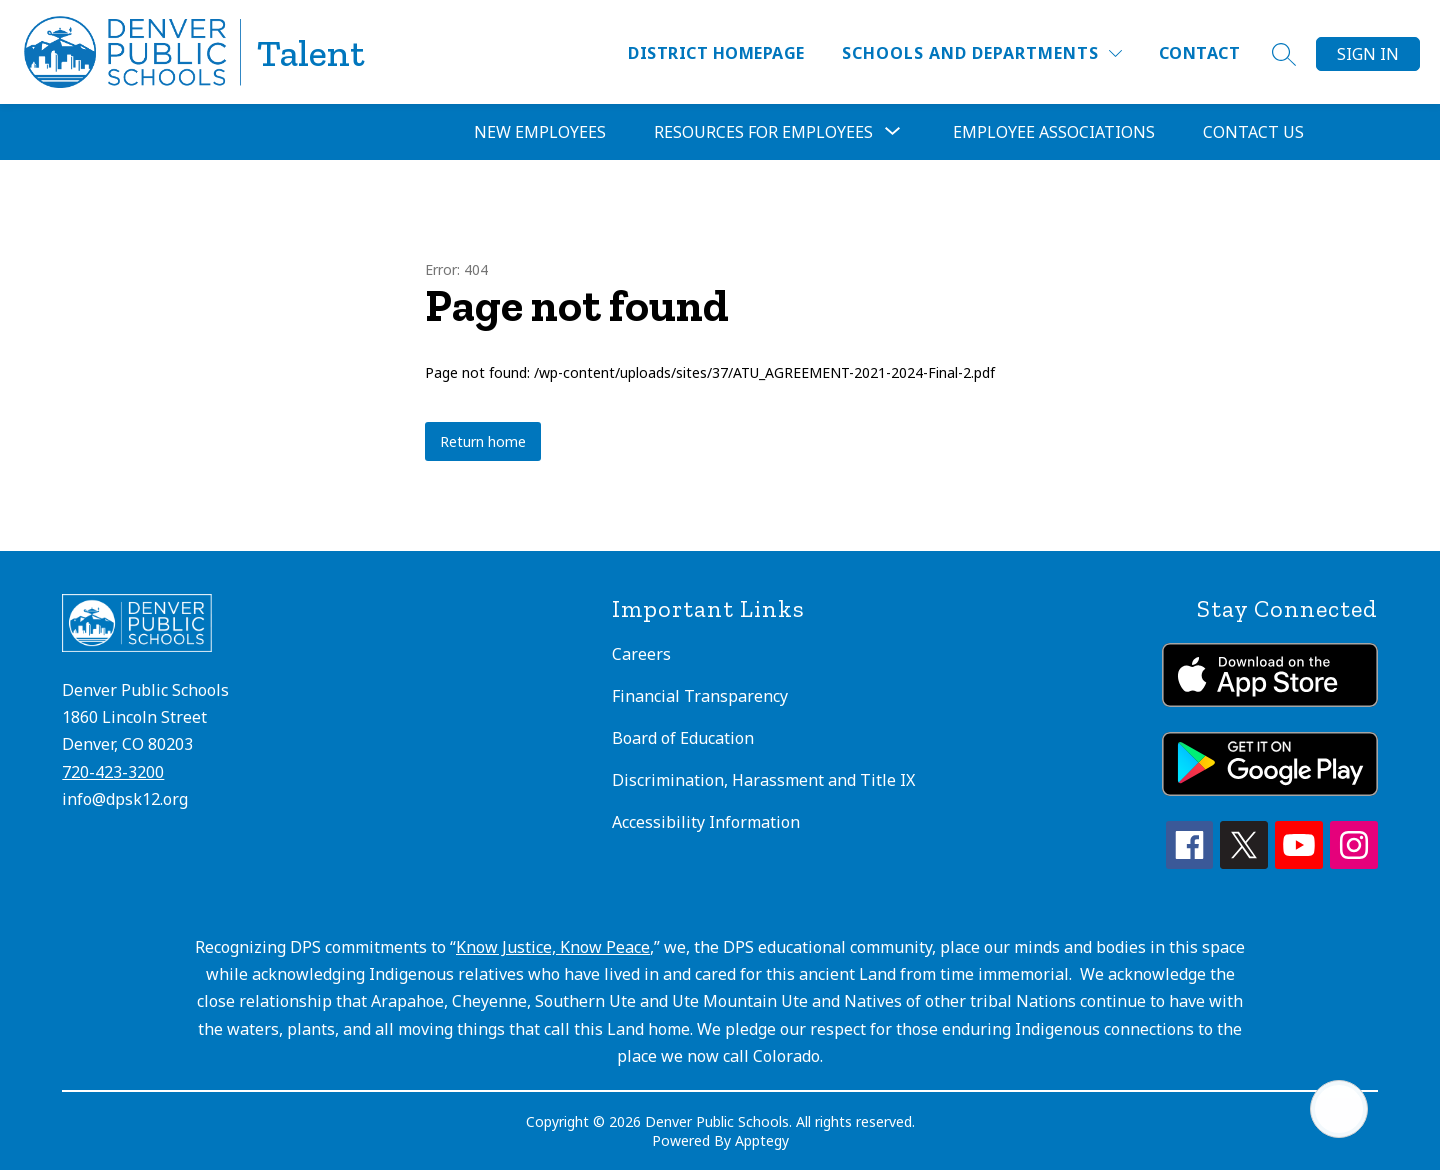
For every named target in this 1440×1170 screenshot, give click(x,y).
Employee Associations (1054, 132)
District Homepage (716, 53)
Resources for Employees (763, 132)
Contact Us (1253, 132)
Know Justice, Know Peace (553, 947)
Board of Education (683, 738)
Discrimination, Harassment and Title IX (763, 780)
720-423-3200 (113, 772)
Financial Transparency (700, 696)
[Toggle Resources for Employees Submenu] (893, 132)
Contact (1199, 53)
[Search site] (1284, 54)
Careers (641, 654)
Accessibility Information (706, 822)
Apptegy (762, 1140)
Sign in (1368, 54)
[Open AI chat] (1339, 1109)
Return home (483, 441)
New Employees (540, 132)
